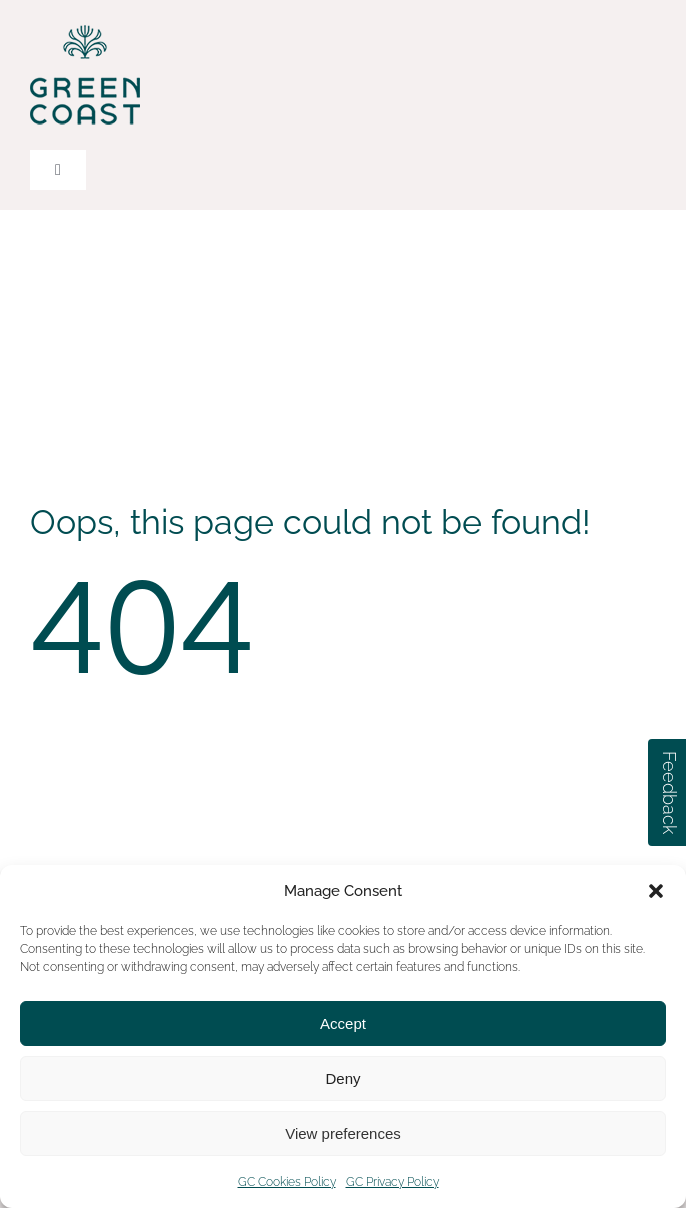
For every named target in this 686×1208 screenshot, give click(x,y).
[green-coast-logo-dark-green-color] (85, 28)
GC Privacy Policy (392, 1182)
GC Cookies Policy (287, 1182)
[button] (656, 891)
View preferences (343, 1133)
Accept (343, 1023)
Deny (342, 1078)
